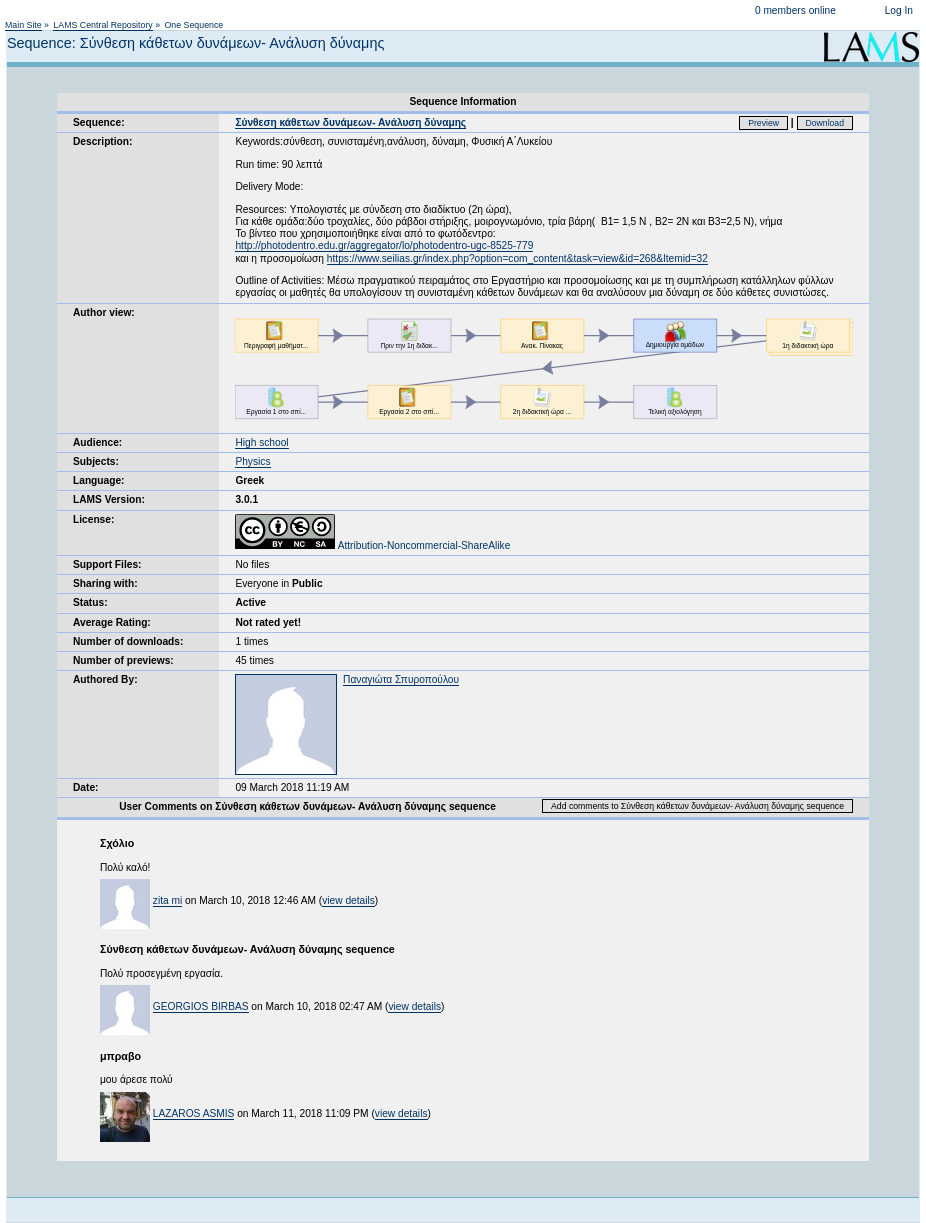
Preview (763, 123)
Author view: (104, 312)
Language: (99, 480)
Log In (899, 10)
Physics (252, 461)
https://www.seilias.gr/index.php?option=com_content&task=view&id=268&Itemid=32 (517, 258)
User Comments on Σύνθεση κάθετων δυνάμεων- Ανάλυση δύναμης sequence (307, 806)
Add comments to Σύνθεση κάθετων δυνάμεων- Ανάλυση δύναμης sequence (697, 806)
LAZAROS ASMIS (194, 1113)
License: (93, 519)
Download (825, 123)
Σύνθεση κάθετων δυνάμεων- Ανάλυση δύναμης (350, 122)
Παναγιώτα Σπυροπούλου (401, 679)
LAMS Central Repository (102, 25)
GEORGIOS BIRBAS (201, 1006)
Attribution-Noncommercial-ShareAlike (372, 545)
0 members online (795, 10)
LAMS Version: (109, 499)
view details (348, 900)
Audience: (97, 442)
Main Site (23, 25)
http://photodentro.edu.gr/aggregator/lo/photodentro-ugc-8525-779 (384, 245)
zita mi (167, 900)
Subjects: (96, 461)
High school (261, 442)
